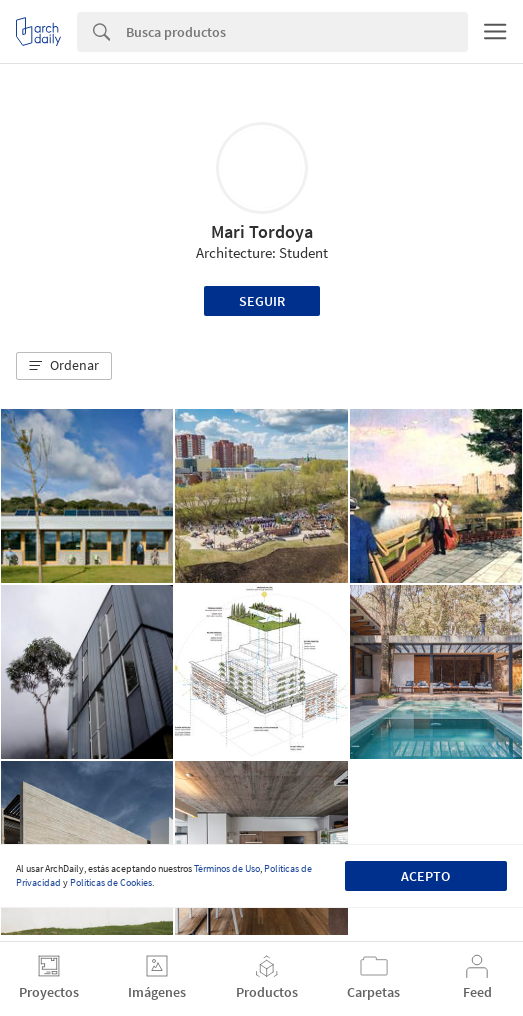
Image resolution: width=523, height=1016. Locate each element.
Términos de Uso (227, 868)
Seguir (262, 301)
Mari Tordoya (262, 231)
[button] (64, 366)
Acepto (425, 876)
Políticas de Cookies (111, 882)
